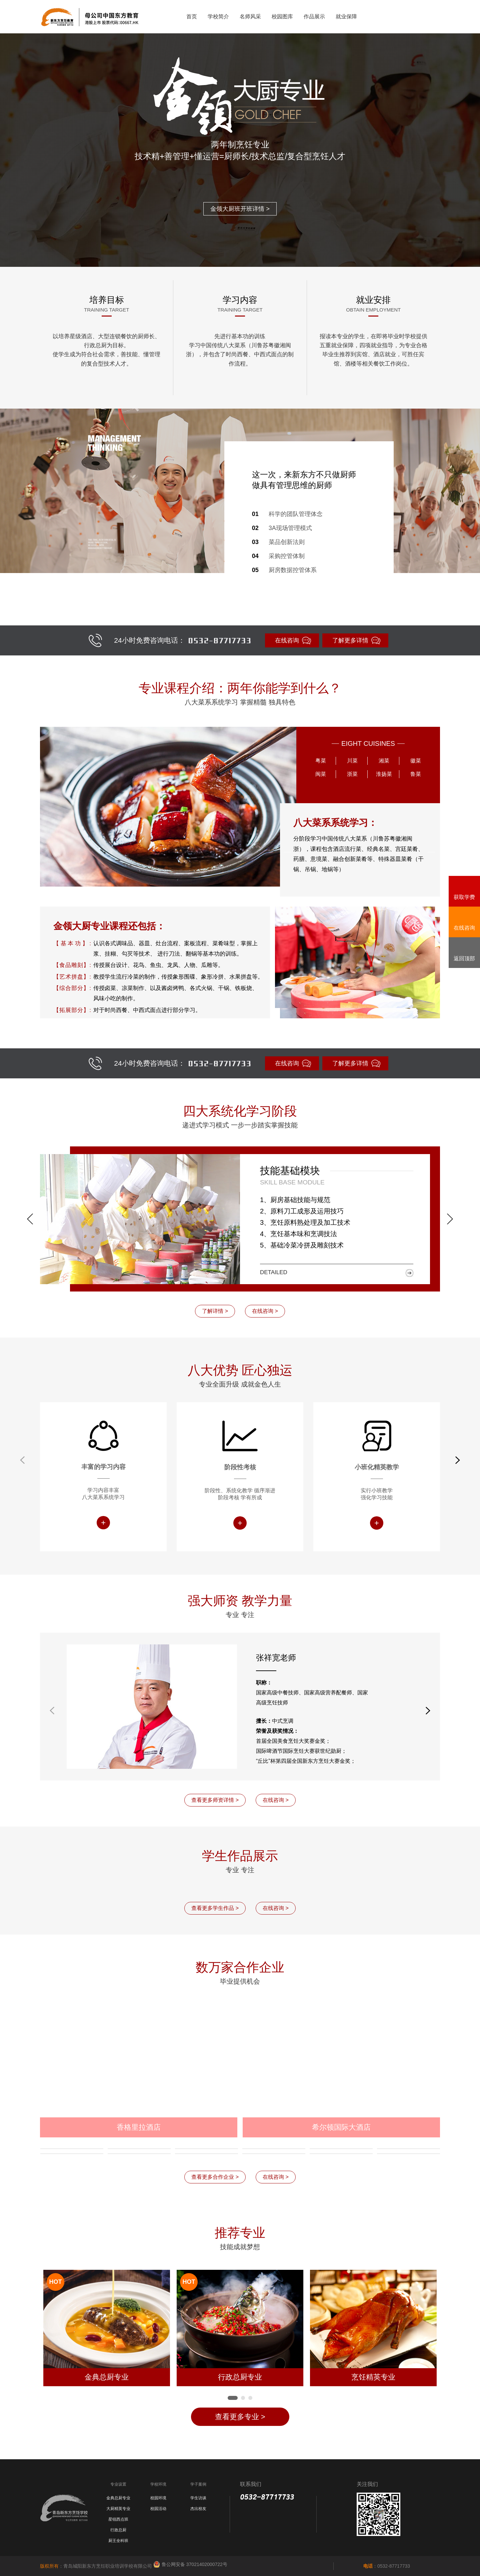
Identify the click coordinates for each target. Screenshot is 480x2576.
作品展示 (314, 16)
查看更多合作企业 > (215, 2177)
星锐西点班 (118, 2519)
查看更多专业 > (240, 2417)
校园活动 (158, 2508)
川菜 (352, 760)
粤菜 (320, 760)
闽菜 (320, 774)
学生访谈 (198, 2498)
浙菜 (352, 774)
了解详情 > (215, 1311)
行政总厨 (118, 2530)
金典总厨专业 (118, 2498)
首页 (191, 16)
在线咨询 (287, 640)
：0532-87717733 (386, 2566)
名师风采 (250, 16)
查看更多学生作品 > (215, 1908)
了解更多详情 (350, 640)
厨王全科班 (118, 2540)
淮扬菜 (384, 774)
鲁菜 (415, 774)
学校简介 (218, 16)
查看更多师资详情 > (215, 1800)
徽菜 (415, 760)
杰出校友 (198, 2508)
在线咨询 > (265, 1311)
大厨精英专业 (118, 2508)
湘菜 (384, 760)
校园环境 (158, 2498)
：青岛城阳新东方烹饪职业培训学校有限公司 (96, 2566)
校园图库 (282, 16)
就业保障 (346, 16)
